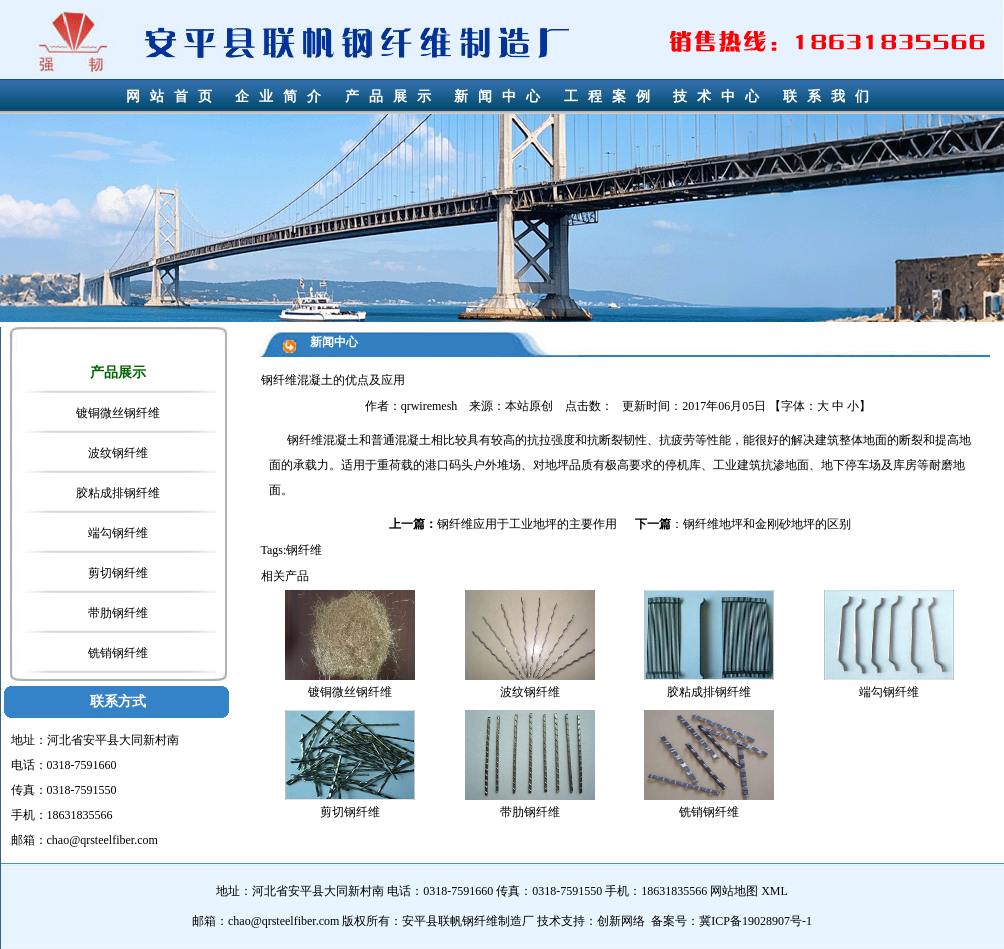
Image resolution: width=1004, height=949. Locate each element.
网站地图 (734, 891)
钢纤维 (305, 440)
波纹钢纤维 (118, 453)
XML (774, 891)
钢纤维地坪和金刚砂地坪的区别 (767, 524)
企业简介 (283, 96)
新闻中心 (502, 96)
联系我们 (831, 96)
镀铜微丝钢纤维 (118, 413)
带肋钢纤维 (118, 613)
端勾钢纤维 (118, 533)
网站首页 (174, 96)
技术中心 (721, 96)
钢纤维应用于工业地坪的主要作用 (527, 524)
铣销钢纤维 (118, 653)
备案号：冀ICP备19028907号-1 (731, 921)
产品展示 (393, 96)
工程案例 (612, 96)
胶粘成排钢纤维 (118, 493)
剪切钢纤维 (118, 573)
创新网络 (621, 921)
